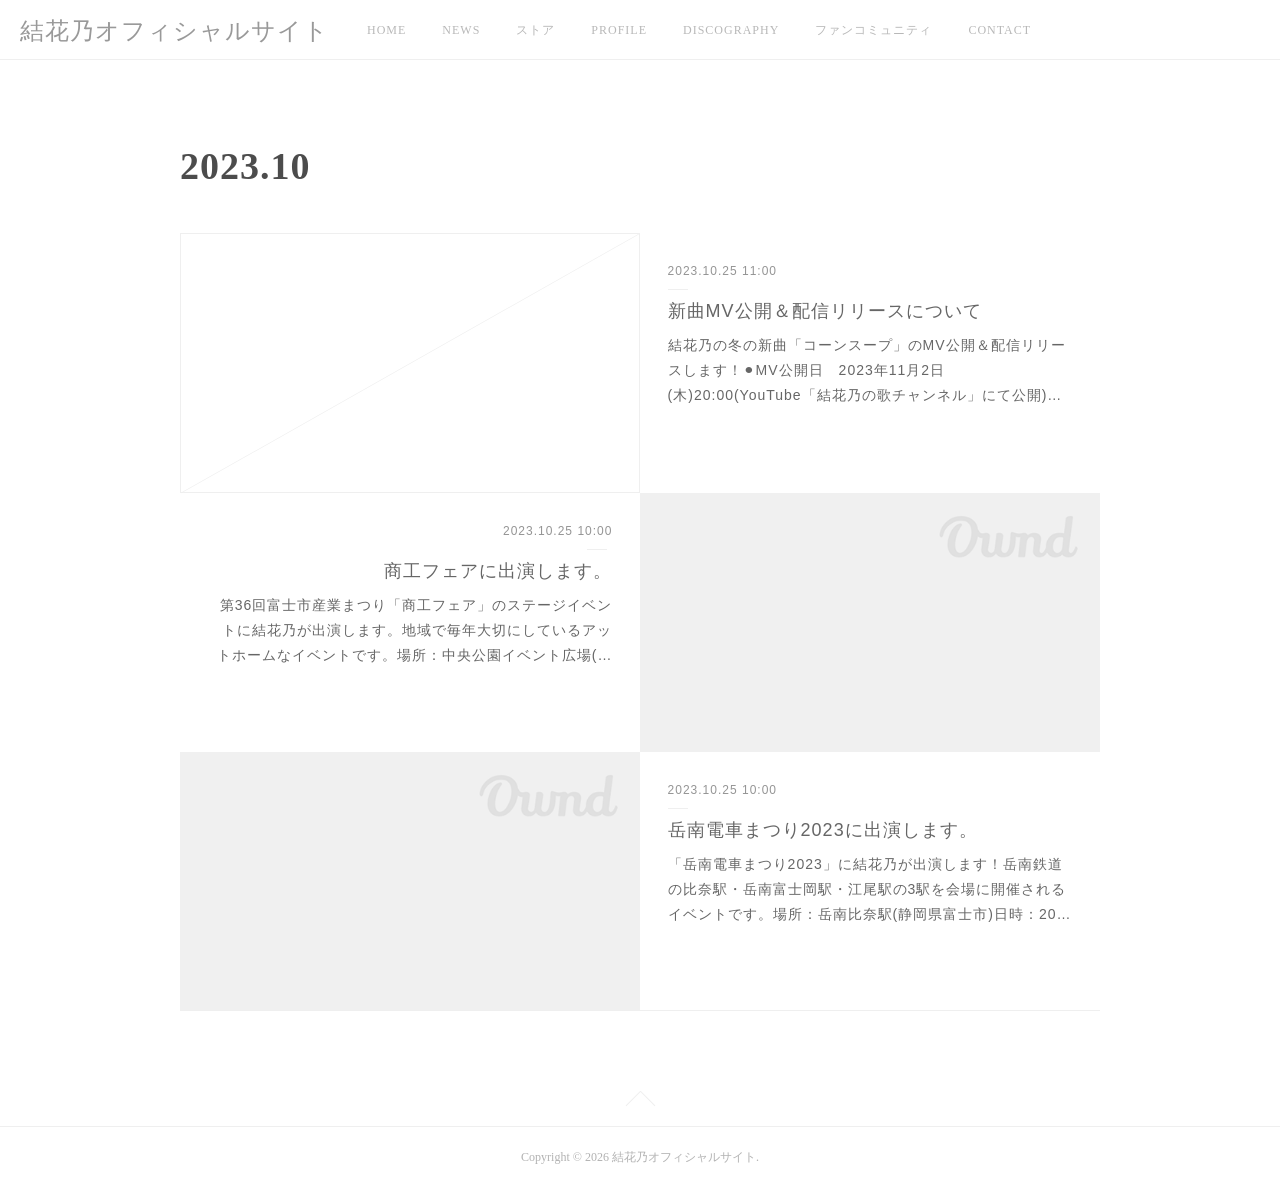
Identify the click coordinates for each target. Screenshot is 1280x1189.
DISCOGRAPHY (731, 30)
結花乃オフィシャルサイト (174, 31)
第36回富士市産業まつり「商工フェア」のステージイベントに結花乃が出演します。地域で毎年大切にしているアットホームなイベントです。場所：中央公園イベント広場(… (415, 630)
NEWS (461, 30)
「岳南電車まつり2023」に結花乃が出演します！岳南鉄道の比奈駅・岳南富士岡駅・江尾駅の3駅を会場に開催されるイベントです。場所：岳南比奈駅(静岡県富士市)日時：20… (870, 889)
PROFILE (619, 30)
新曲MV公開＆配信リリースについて (825, 311)
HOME (386, 30)
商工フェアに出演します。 (498, 571)
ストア (535, 30)
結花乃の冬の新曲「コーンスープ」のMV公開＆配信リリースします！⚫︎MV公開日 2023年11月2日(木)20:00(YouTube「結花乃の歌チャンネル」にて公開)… (867, 370)
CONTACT (999, 30)
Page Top (640, 1102)
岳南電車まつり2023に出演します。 (823, 830)
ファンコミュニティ (873, 30)
